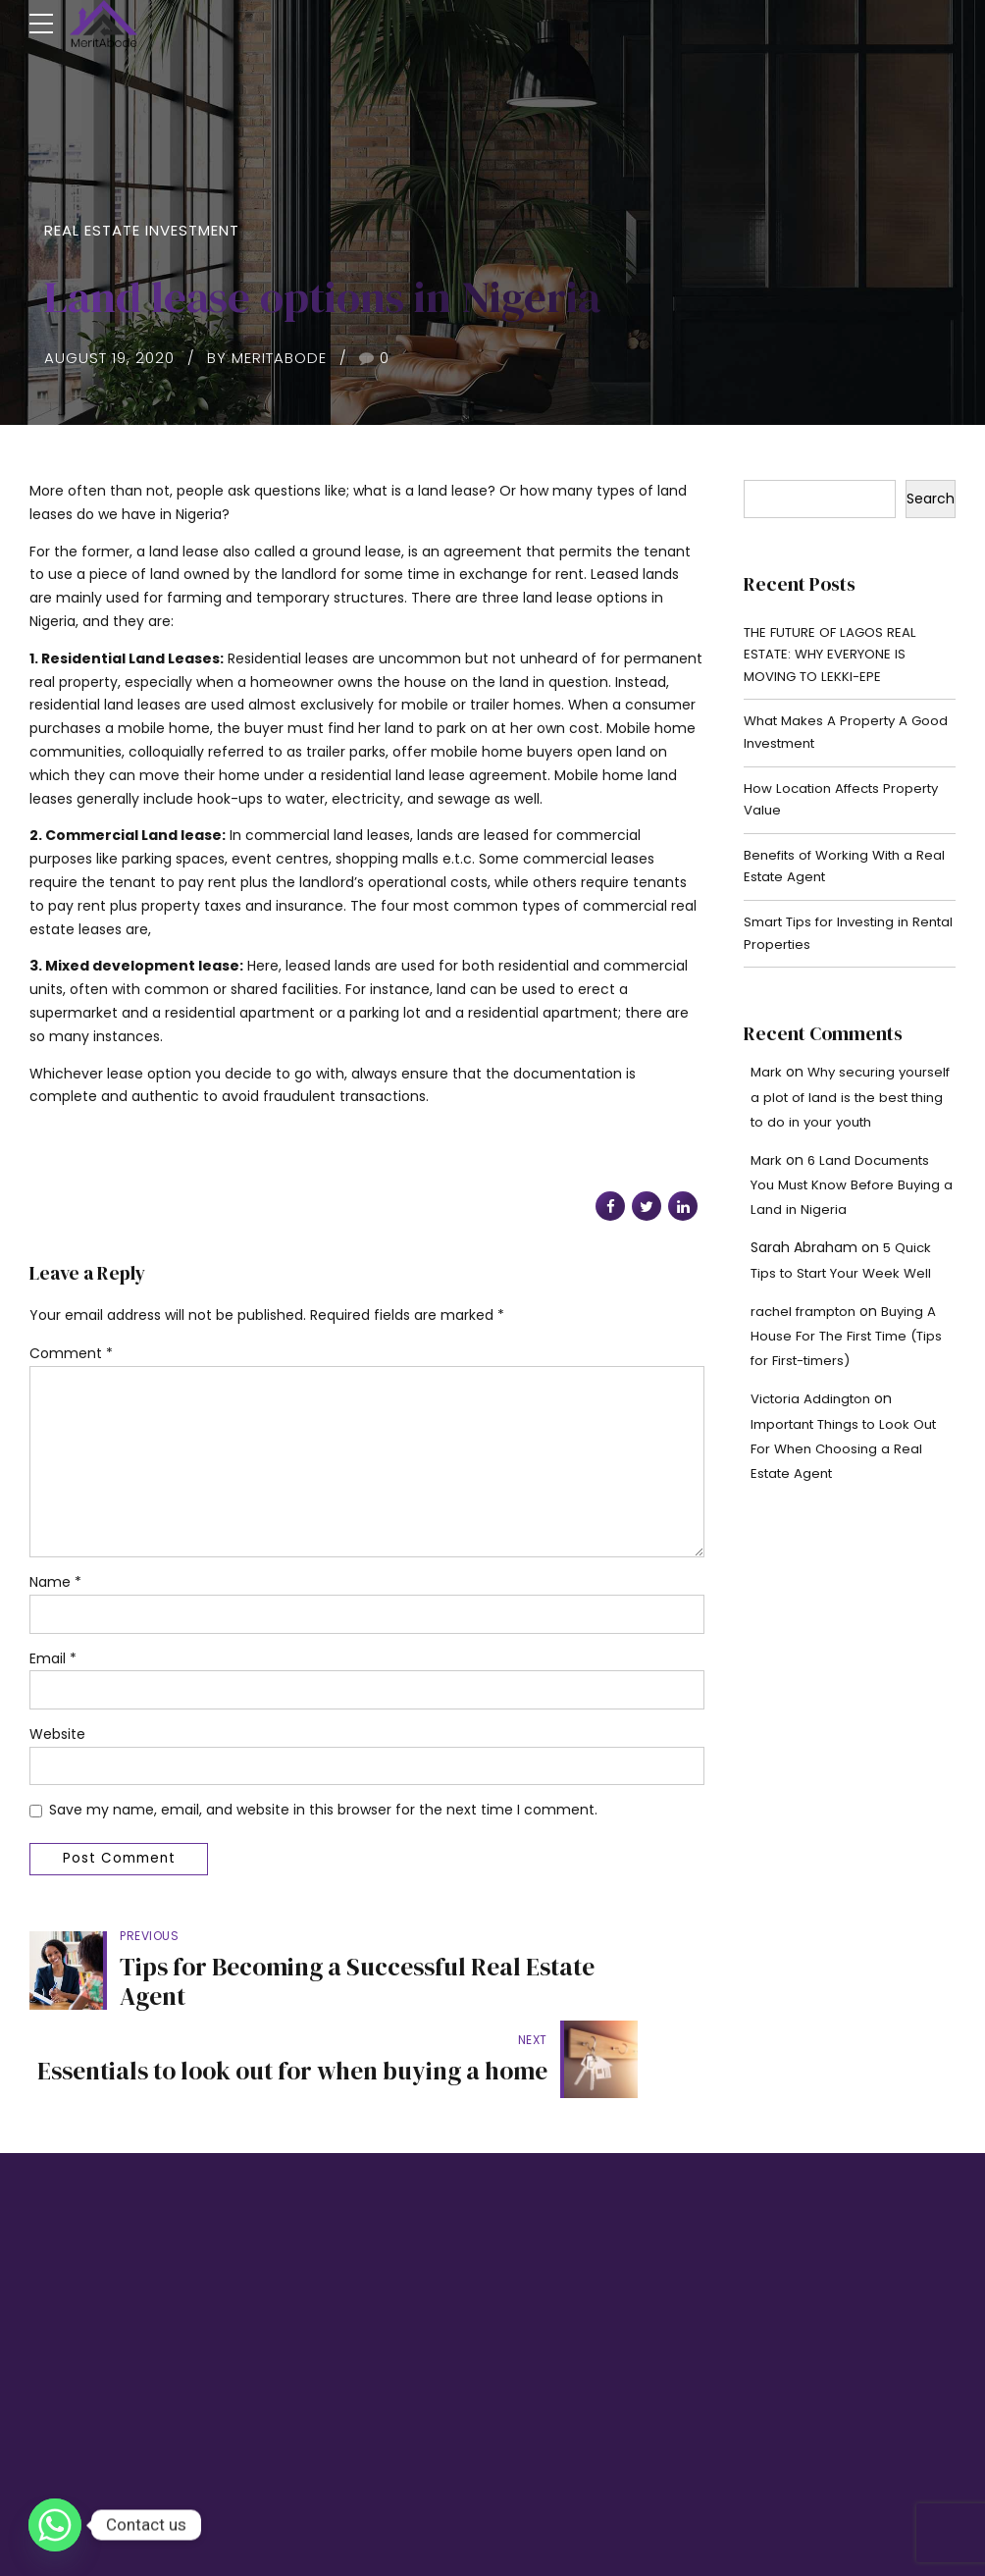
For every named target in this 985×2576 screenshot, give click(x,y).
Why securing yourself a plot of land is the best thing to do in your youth (853, 1112)
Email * (53, 1667)
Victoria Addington (814, 1414)
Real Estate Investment (141, 230)
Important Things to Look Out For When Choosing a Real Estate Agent (852, 1464)
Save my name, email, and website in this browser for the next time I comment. (323, 1820)
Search (931, 498)
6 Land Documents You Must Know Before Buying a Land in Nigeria (852, 1200)
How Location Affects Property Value (848, 807)
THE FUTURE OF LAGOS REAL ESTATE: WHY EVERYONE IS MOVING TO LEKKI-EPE (834, 657)
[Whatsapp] (54, 2524)
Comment (71, 1353)
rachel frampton (807, 1327)
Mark (767, 1087)
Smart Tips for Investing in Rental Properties (833, 947)
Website (57, 1744)
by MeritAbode (267, 357)
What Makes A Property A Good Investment (829, 738)
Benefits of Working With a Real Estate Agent (834, 877)
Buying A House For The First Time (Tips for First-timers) (849, 1351)
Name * (55, 1591)
